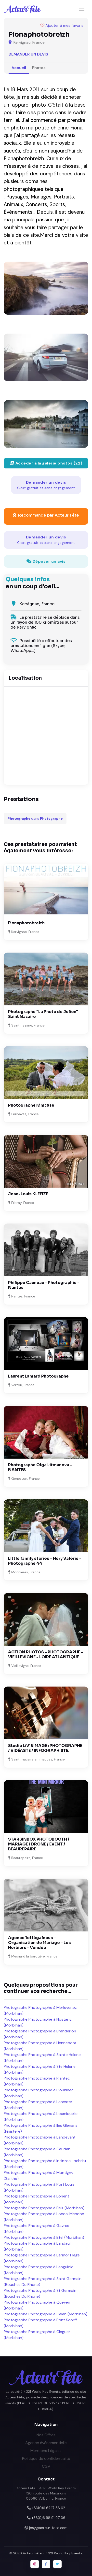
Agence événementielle (46, 2442)
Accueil (19, 67)
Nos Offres (46, 2434)
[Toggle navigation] (81, 9)
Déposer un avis (46, 561)
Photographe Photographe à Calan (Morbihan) (45, 2314)
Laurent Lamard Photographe (38, 1376)
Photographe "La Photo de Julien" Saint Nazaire (43, 1014)
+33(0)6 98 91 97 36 (48, 2518)
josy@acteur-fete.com (48, 2528)
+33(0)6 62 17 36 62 (48, 2508)
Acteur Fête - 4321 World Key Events (52, 2553)
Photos (39, 67)
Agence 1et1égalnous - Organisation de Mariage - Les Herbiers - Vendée (39, 1942)
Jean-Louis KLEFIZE (28, 1194)
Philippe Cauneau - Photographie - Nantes (43, 1285)
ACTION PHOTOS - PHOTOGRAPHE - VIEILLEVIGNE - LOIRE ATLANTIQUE (45, 1654)
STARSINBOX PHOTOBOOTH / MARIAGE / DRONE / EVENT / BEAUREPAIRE (38, 1844)
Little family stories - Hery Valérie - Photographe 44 (44, 1561)
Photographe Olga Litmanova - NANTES (40, 1467)
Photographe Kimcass (31, 1105)
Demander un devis (28, 54)
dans (35, 818)
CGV (46, 2466)
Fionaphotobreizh (26, 923)
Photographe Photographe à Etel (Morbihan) (44, 2237)
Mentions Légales (46, 2450)
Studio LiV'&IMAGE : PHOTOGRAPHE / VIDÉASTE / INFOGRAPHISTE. (45, 1748)
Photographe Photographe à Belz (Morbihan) (44, 2207)
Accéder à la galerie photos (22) (46, 463)
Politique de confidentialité (46, 2458)
